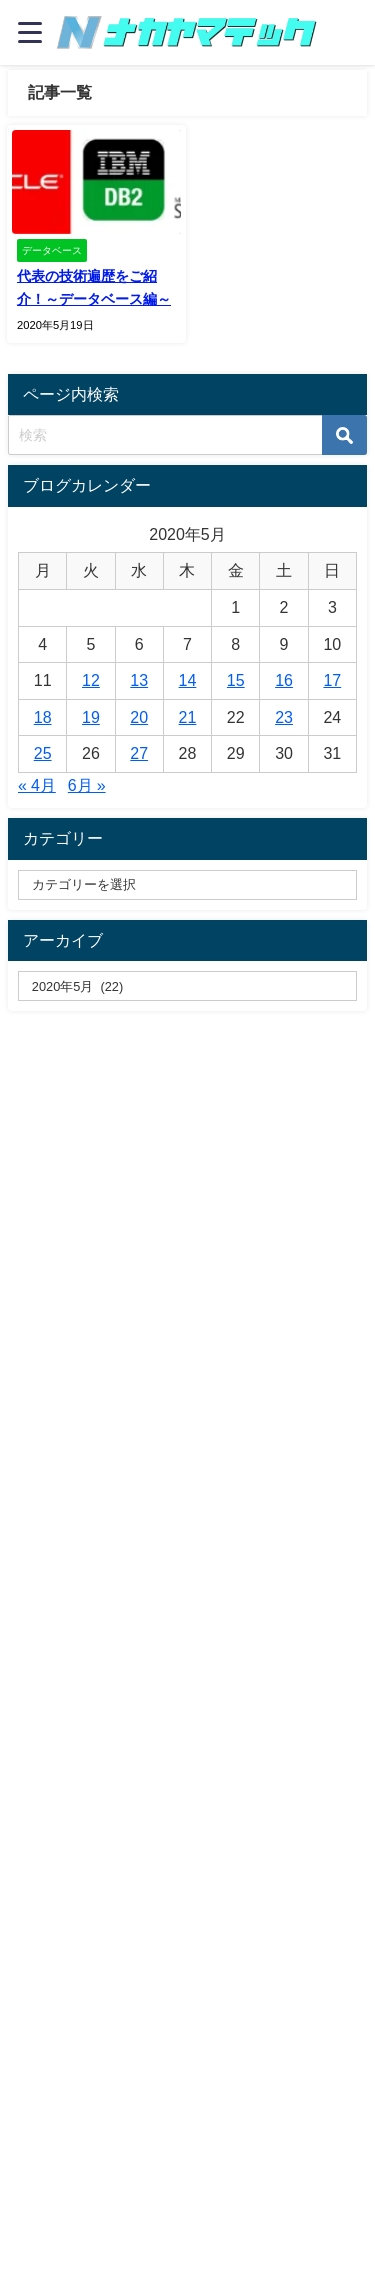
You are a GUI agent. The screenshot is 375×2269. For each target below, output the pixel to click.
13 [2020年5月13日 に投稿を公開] (139, 680)
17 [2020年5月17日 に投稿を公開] (332, 680)
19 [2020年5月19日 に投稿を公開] (91, 717)
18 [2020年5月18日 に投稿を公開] (43, 717)
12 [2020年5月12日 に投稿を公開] (91, 680)
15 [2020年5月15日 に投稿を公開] (236, 680)
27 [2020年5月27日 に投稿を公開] (139, 753)
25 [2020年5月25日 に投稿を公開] (43, 753)
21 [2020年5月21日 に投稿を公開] (188, 717)
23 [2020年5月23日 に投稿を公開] (284, 717)
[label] (187, 986)
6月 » (87, 785)
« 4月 (37, 785)
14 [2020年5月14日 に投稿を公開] (188, 680)
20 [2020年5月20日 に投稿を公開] (139, 717)
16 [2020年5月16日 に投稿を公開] (284, 680)
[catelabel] (187, 885)
